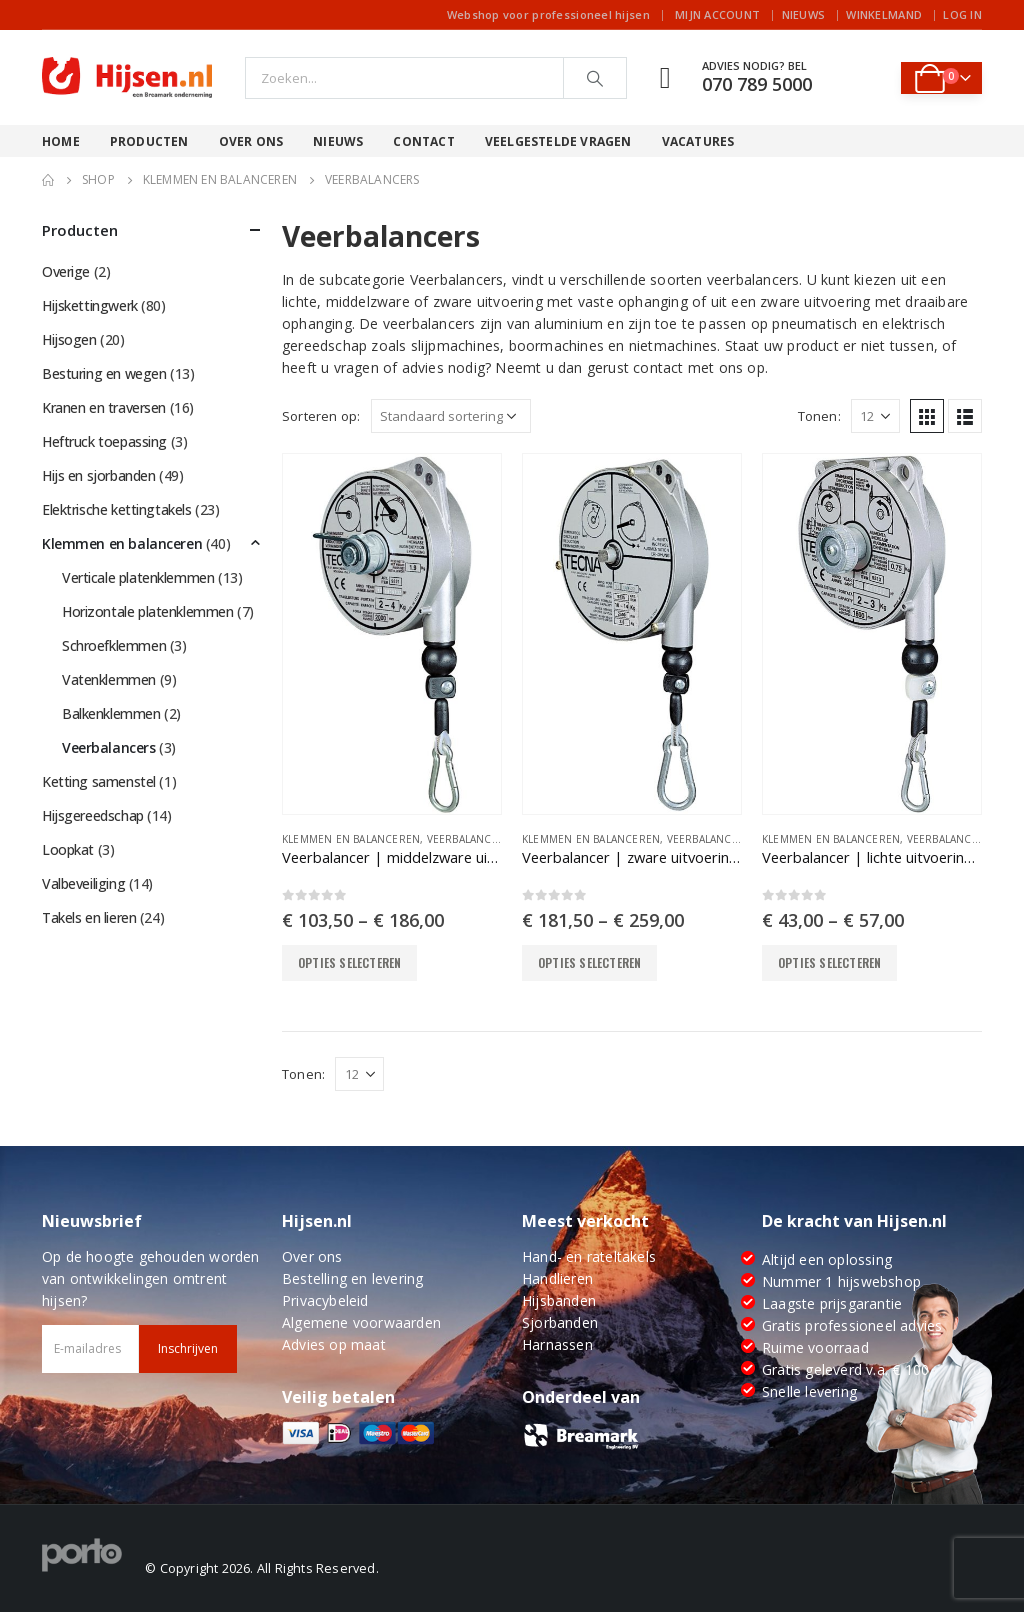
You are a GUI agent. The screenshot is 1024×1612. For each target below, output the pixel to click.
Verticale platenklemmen (138, 577)
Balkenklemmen (111, 713)
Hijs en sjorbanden (98, 475)
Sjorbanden (560, 1322)
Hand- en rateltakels (589, 1256)
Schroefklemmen (114, 645)
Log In (962, 14)
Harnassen (557, 1344)
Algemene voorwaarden (361, 1322)
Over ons (251, 141)
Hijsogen (69, 339)
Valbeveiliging (83, 883)
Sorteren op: (321, 416)
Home (61, 141)
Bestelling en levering (352, 1278)
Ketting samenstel (99, 781)
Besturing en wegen (104, 373)
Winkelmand (884, 14)
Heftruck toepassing (104, 441)
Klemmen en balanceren (351, 839)
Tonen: (819, 416)
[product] (392, 634)
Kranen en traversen (104, 407)
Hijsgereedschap (93, 815)
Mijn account (717, 14)
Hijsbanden (559, 1300)
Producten (149, 141)
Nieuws (804, 14)
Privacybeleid (325, 1300)
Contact (423, 141)
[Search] (595, 78)
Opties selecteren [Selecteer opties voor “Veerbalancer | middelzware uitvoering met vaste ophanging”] (349, 962)
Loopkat (68, 849)
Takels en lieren (89, 917)
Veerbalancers (469, 839)
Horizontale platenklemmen (148, 611)
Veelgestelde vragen (558, 141)
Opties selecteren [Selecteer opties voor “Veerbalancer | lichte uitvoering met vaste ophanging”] (829, 962)
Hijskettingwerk (90, 305)
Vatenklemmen (109, 679)
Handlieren (557, 1278)
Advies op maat (334, 1344)
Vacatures (698, 141)
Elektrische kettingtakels (117, 509)
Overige (66, 271)
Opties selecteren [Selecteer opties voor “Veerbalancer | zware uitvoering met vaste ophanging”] (589, 962)
